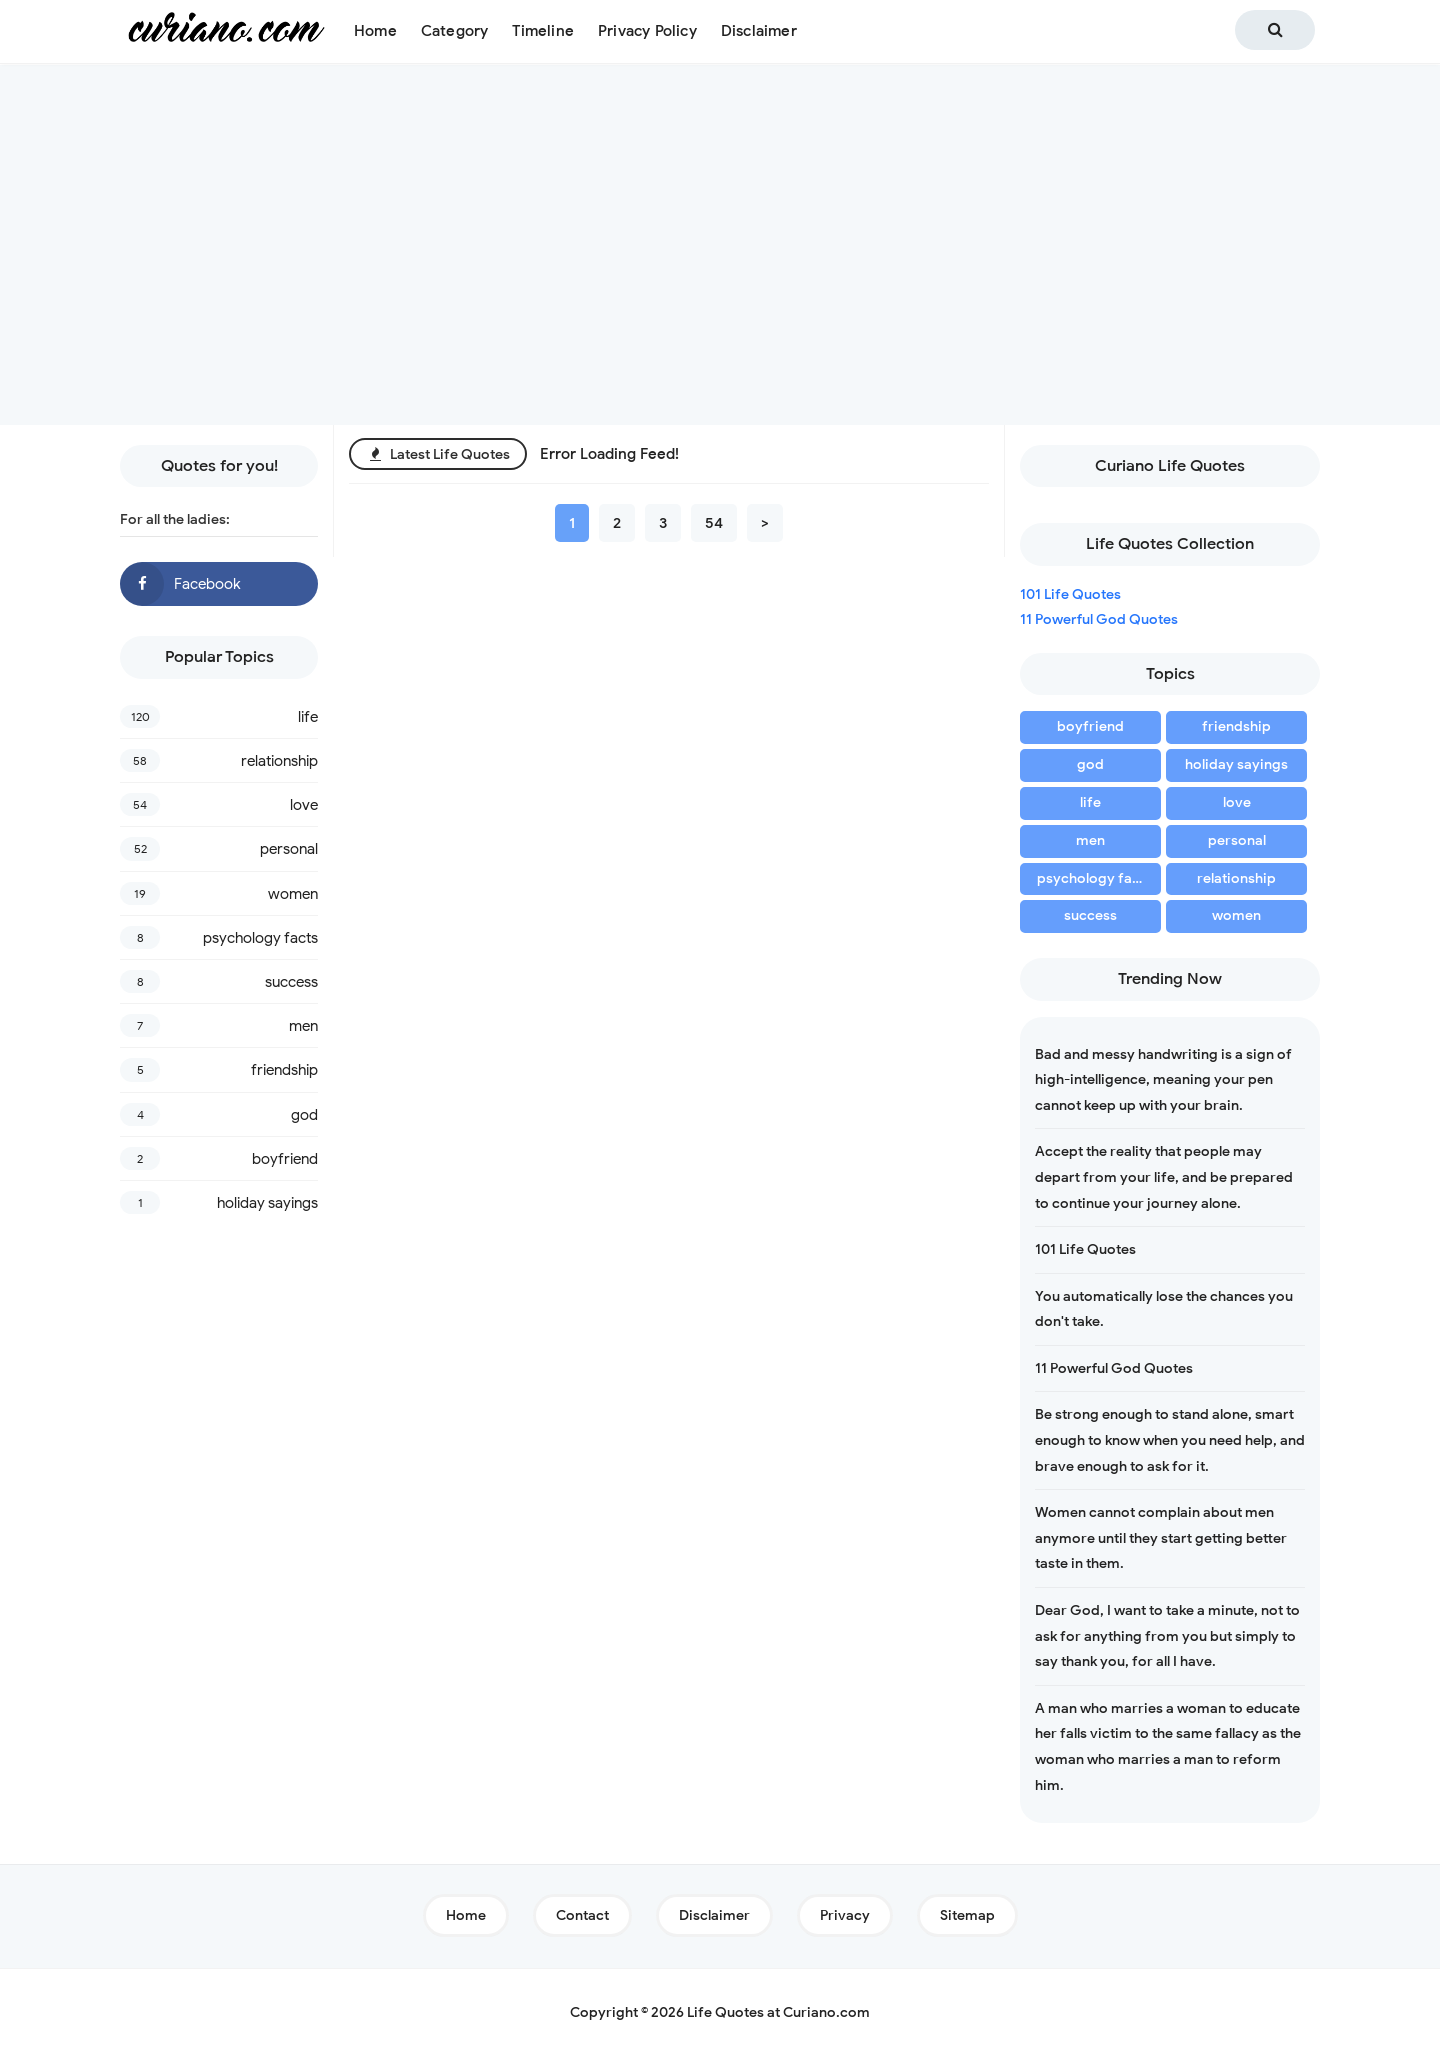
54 (714, 523)
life (308, 717)
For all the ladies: (175, 519)
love (304, 805)
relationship (279, 761)
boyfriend (285, 1159)
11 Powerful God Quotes (1099, 619)
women (293, 894)
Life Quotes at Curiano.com (778, 2012)
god (304, 1115)
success (291, 982)
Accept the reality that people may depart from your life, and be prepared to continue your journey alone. (1164, 1177)
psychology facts (260, 938)
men (303, 1026)
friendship (284, 1070)
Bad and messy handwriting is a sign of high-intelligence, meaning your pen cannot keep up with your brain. (1163, 1080)
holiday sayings (267, 1203)
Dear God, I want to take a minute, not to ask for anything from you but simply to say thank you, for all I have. (1167, 1636)
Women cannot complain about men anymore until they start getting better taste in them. (1161, 1538)
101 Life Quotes (1070, 594)
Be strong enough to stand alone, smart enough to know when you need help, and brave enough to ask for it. (1170, 1440)
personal (289, 849)
